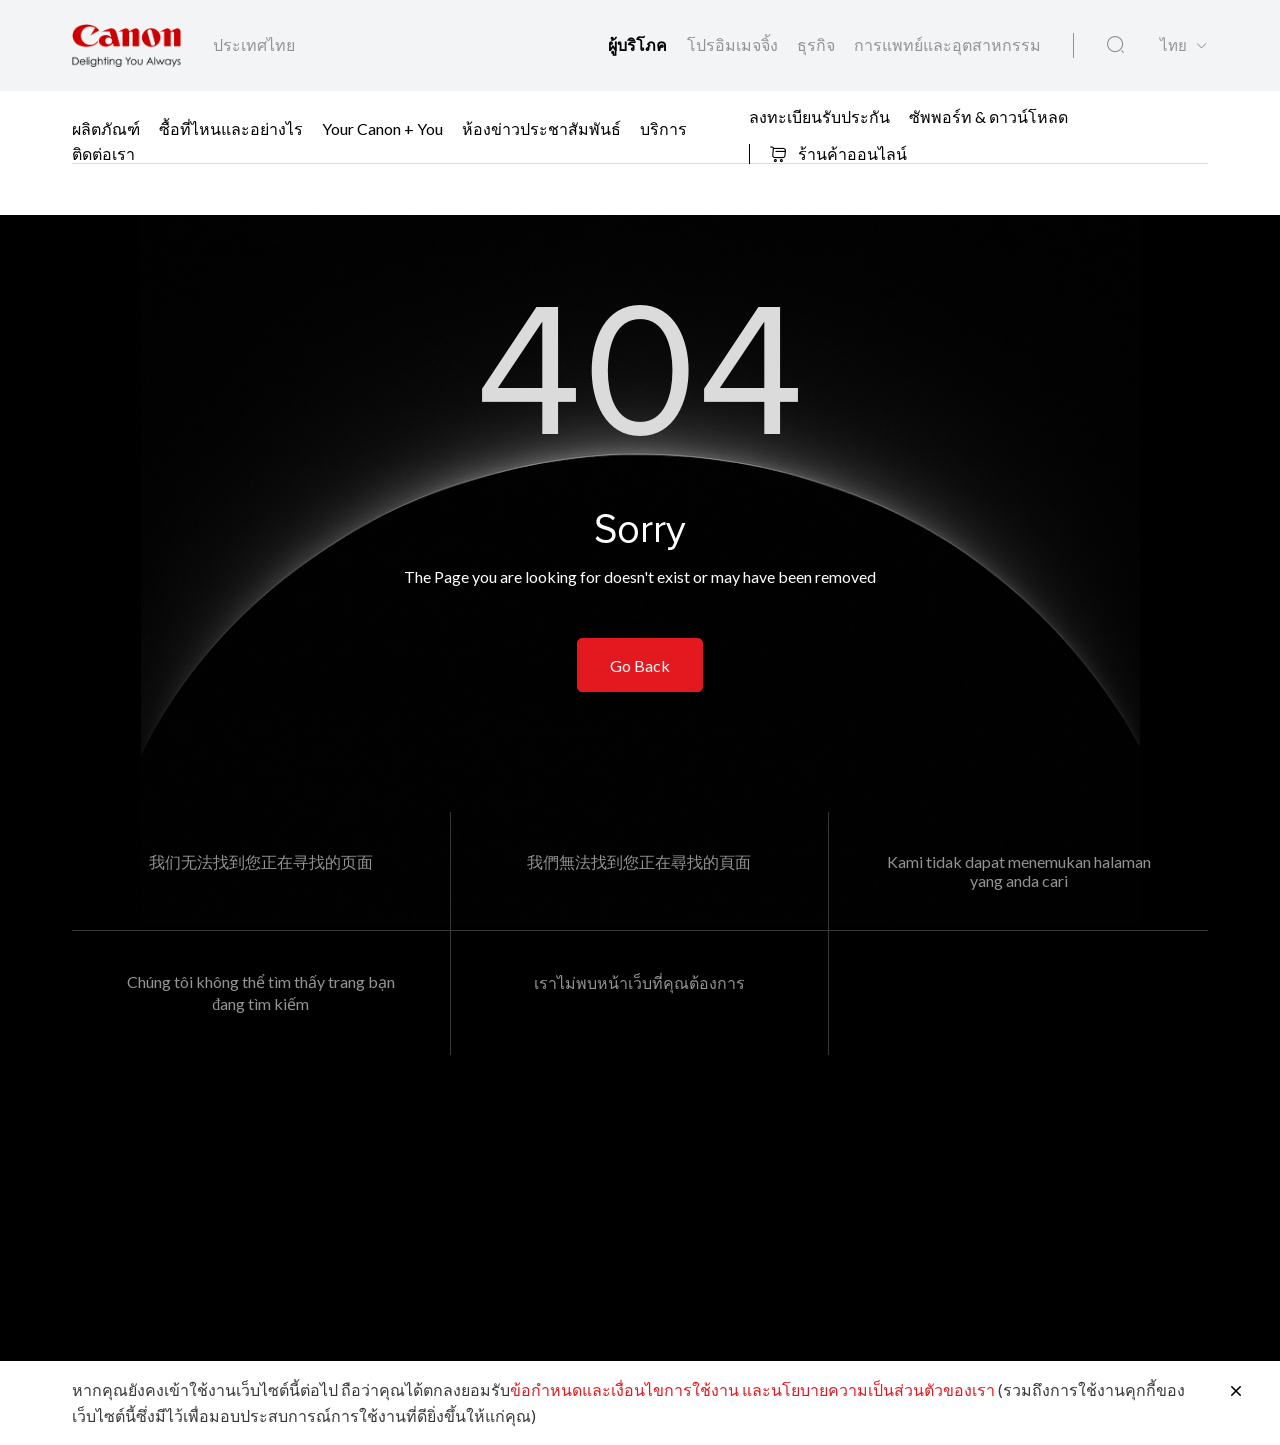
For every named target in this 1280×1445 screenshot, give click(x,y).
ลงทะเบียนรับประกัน (819, 115)
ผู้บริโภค (639, 45)
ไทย (1173, 45)
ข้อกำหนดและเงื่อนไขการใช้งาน (624, 1389)
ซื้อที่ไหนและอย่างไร (231, 128)
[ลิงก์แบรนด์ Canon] (126, 45)
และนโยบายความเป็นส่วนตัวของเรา (868, 1389)
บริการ (663, 128)
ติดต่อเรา (103, 153)
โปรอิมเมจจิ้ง (734, 44)
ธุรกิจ (817, 44)
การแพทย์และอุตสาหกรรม (947, 44)
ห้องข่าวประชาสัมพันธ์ (541, 128)
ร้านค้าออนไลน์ (838, 153)
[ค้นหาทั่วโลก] (1115, 45)
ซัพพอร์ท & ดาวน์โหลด (988, 115)
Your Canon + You (382, 128)
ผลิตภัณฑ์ (106, 128)
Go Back (640, 665)
